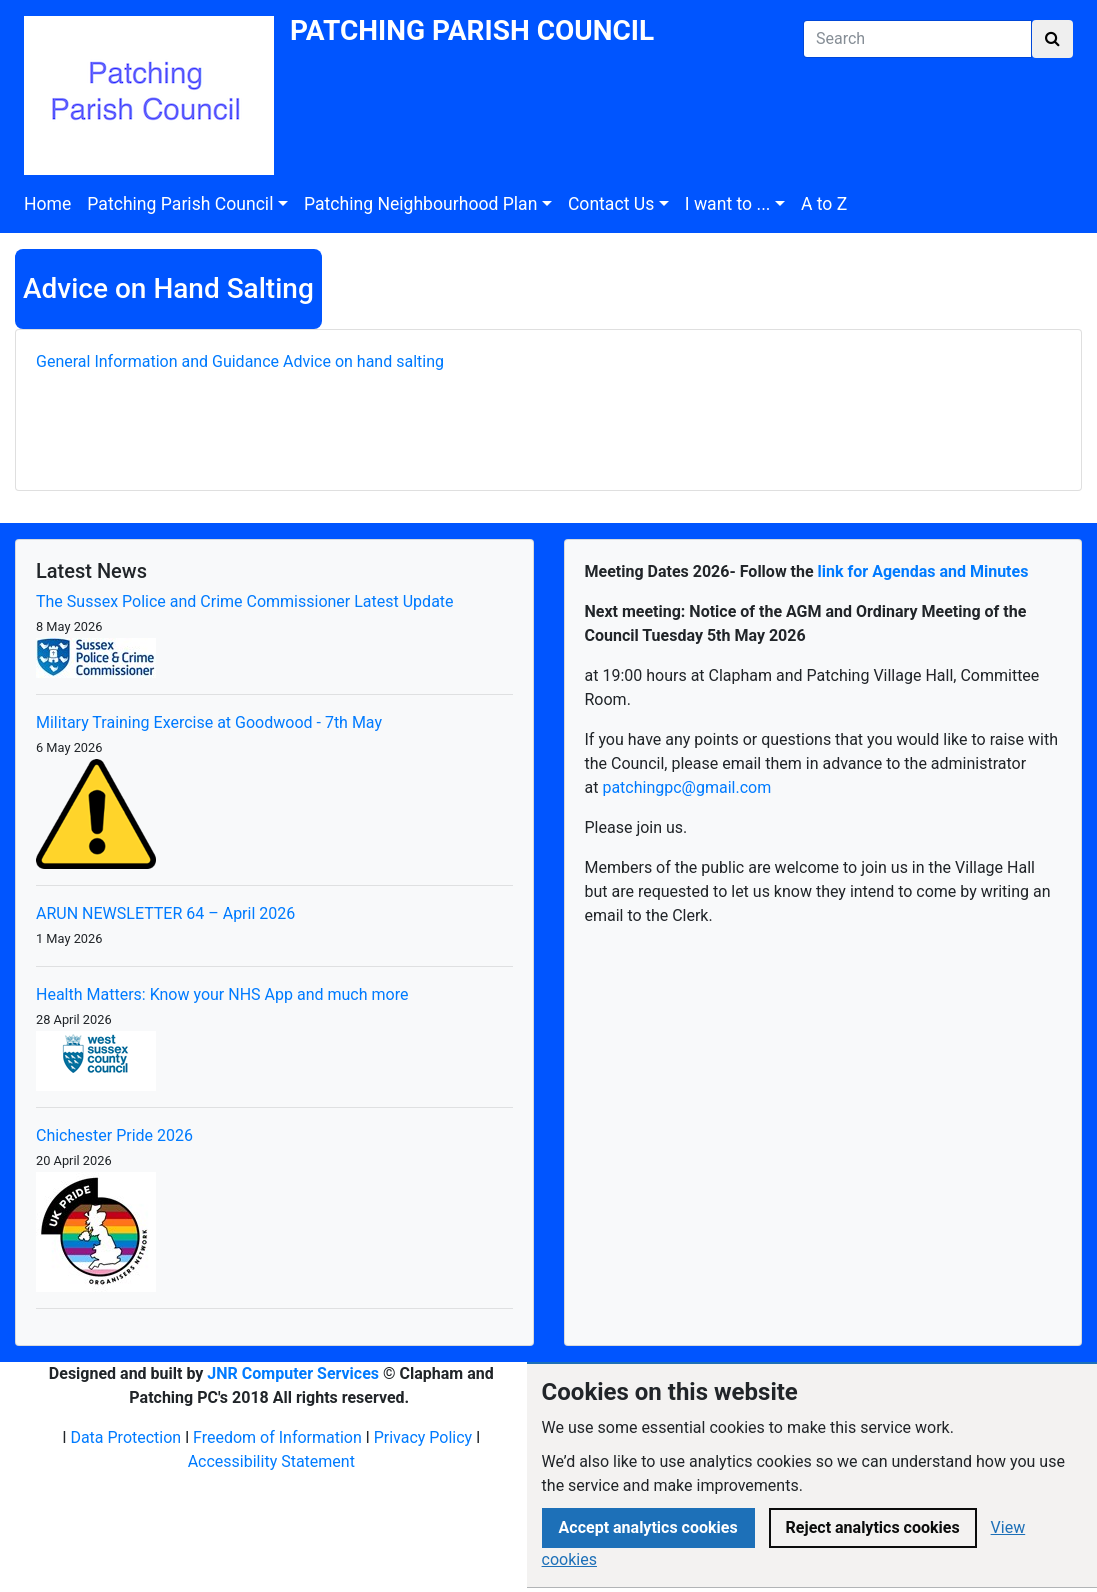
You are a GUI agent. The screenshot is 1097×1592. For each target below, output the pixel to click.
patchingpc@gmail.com (686, 787)
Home (47, 204)
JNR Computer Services (293, 1373)
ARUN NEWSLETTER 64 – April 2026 (165, 913)
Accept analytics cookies (648, 1527)
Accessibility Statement (271, 1461)
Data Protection (125, 1437)
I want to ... (728, 204)
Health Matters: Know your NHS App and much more (222, 994)
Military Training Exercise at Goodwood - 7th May (209, 722)
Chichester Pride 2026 (114, 1135)
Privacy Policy (423, 1437)
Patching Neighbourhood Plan (420, 204)
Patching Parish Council (180, 204)
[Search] (917, 39)
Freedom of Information (277, 1437)
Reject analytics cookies (873, 1527)
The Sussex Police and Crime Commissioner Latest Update (245, 601)
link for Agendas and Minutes (923, 571)
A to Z (824, 204)
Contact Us (611, 204)
